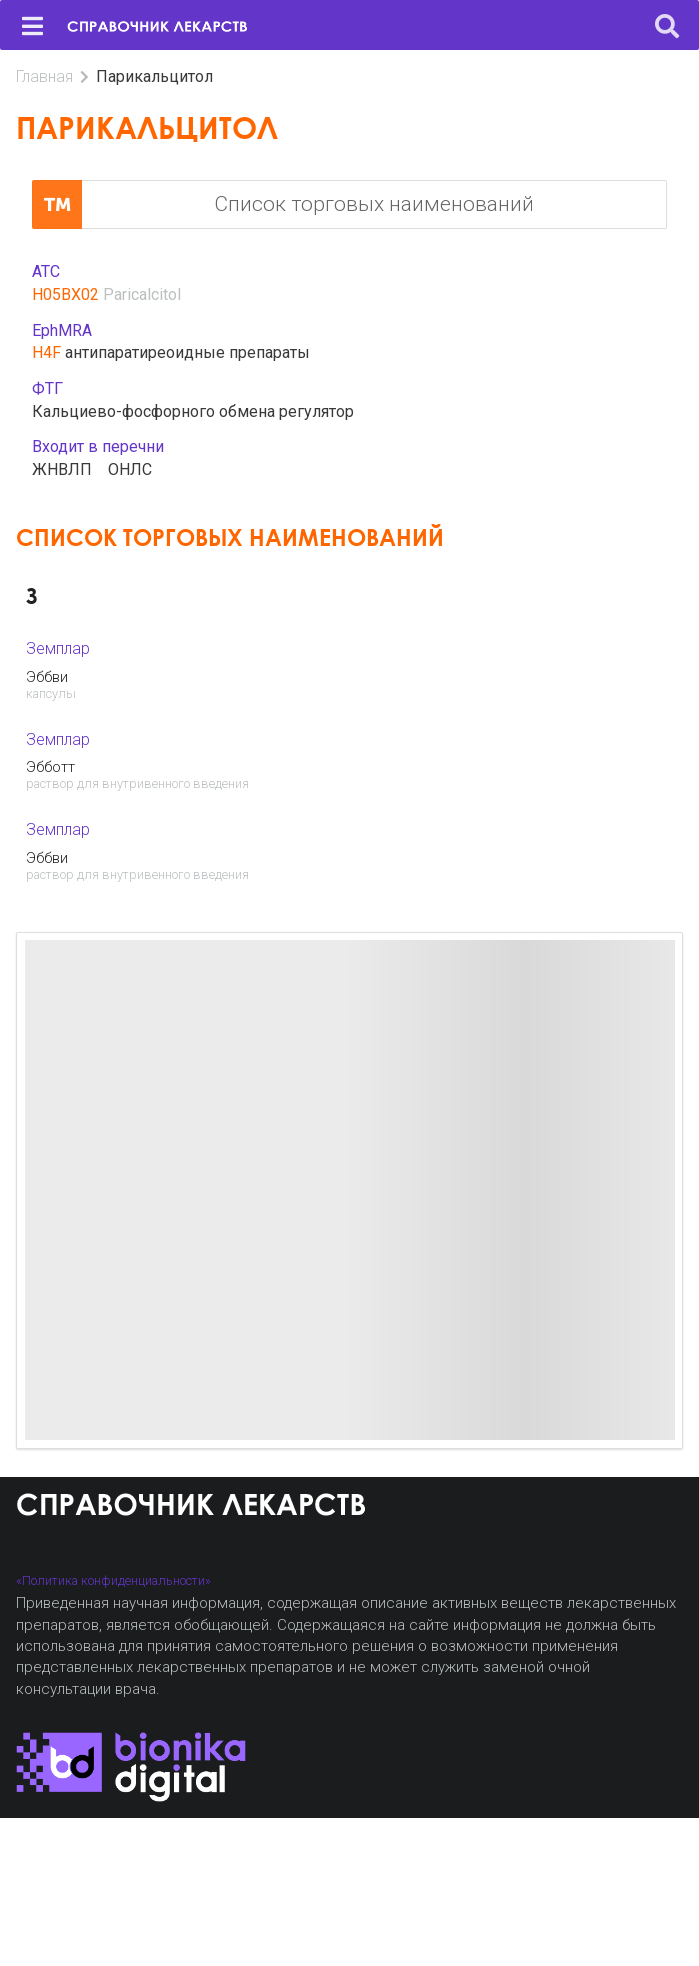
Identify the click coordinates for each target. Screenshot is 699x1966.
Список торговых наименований (283, 205)
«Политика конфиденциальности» (113, 1580)
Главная (44, 76)
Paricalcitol (142, 294)
